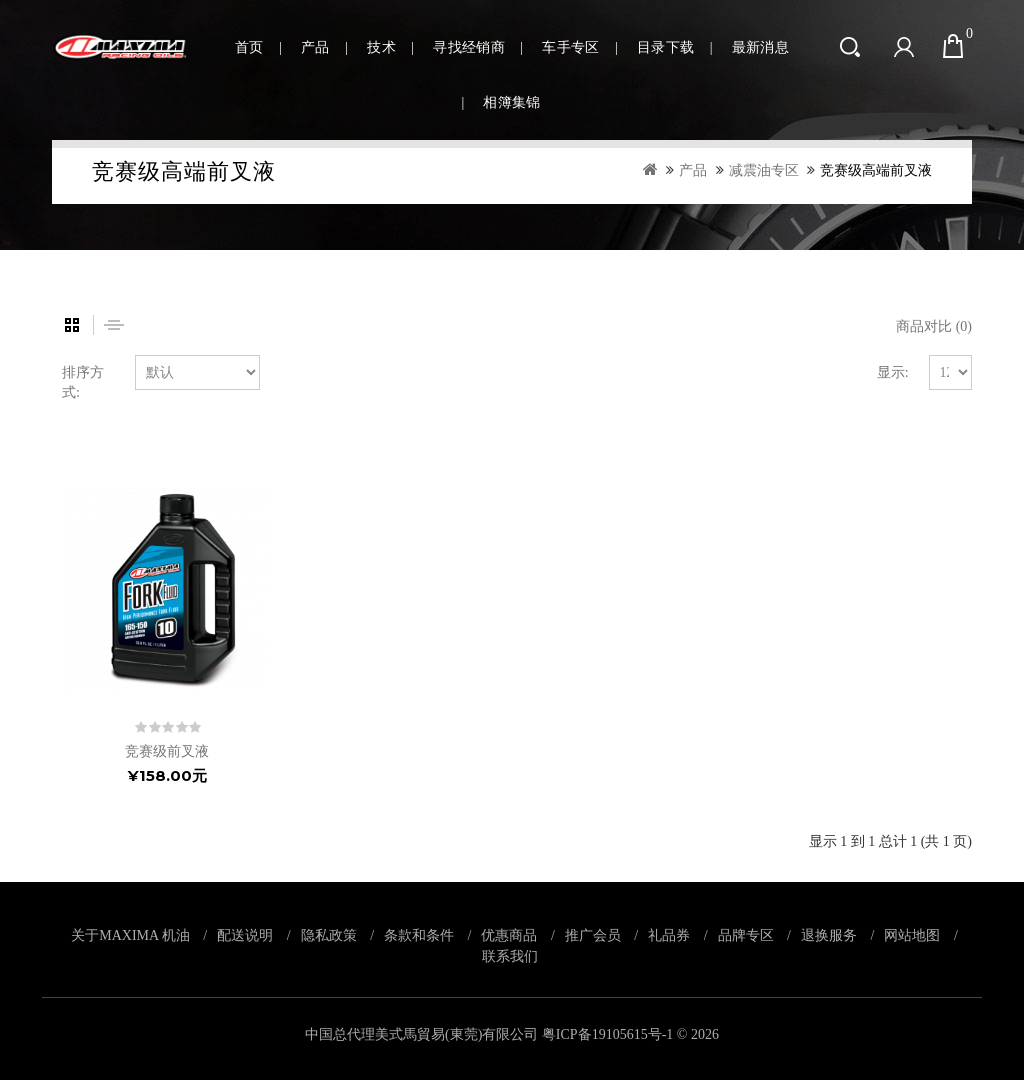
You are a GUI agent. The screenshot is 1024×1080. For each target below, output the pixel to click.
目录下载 (665, 47)
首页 (249, 47)
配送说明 (245, 934)
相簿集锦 (511, 102)
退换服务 (829, 934)
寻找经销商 (469, 47)
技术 (381, 47)
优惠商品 (509, 934)
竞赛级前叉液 (167, 751)
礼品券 (669, 934)
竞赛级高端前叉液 (876, 170)
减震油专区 (764, 170)
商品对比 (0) (934, 326)
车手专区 (570, 47)
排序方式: (83, 382)
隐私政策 (329, 934)
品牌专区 (746, 934)
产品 (315, 47)
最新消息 (760, 47)
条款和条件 (419, 934)
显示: (893, 372)
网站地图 (912, 934)
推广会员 (593, 934)
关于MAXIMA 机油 (130, 934)
